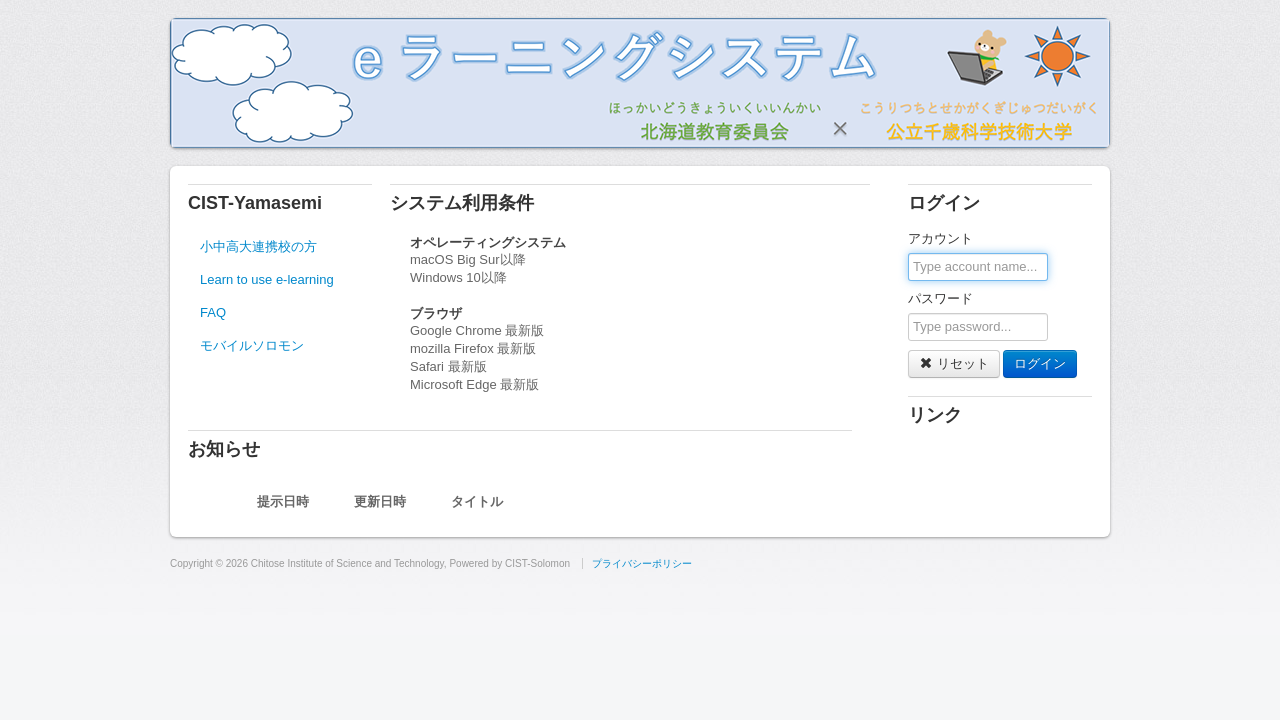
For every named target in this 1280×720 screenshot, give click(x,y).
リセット (954, 363)
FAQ (213, 312)
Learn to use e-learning (267, 279)
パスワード (940, 298)
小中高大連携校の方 (258, 246)
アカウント (940, 238)
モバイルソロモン (252, 345)
